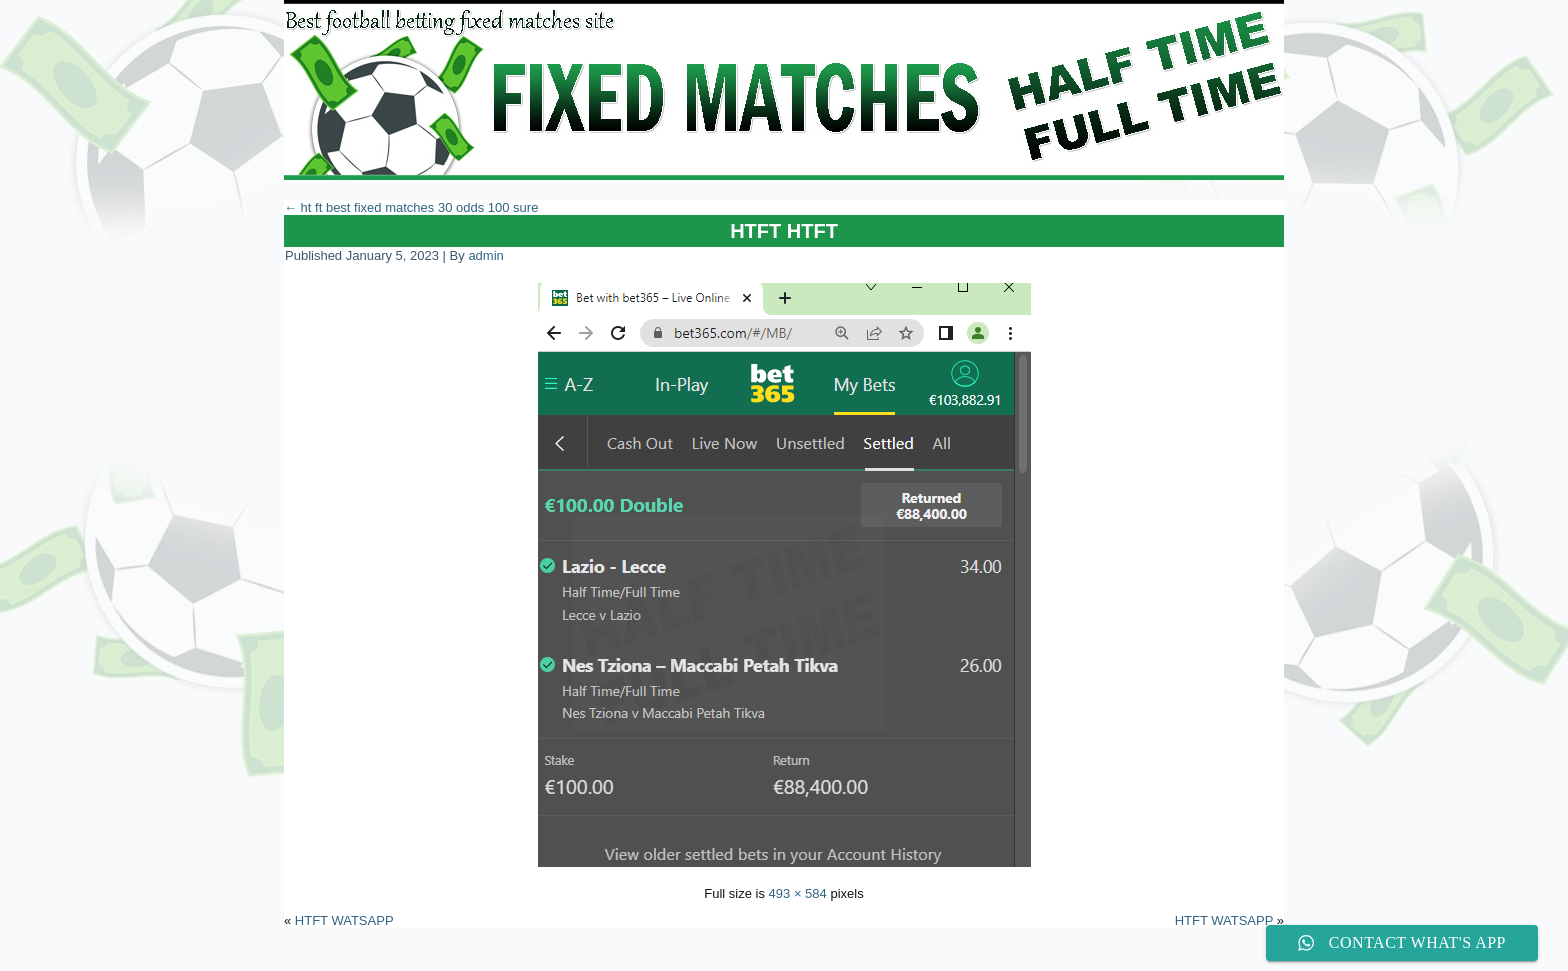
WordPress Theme (798, 955)
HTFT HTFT (784, 231)
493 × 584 (798, 893)
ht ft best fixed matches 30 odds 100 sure (411, 207)
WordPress (709, 955)
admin (485, 255)
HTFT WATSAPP (344, 920)
